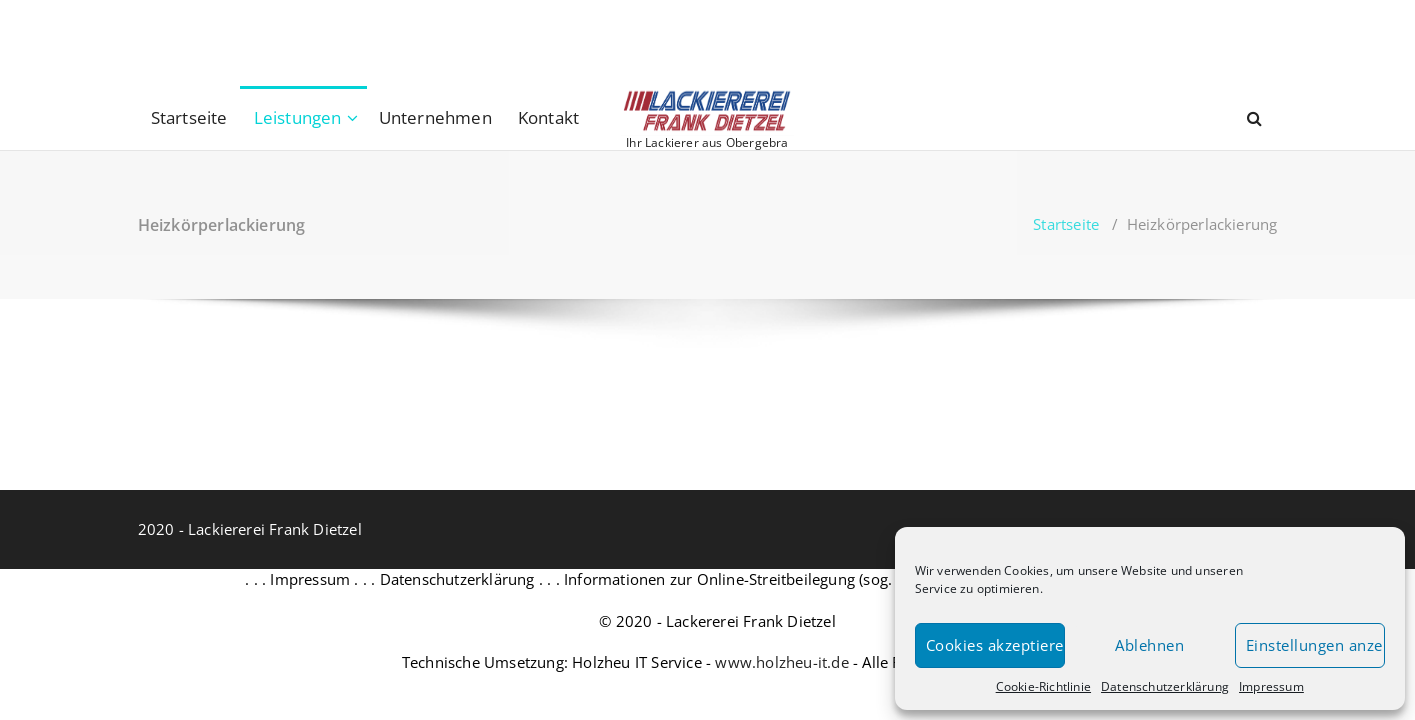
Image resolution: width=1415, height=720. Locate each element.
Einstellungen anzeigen (1315, 645)
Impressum (1271, 686)
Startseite (189, 117)
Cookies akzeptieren (995, 645)
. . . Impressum (297, 579)
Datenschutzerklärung (1165, 686)
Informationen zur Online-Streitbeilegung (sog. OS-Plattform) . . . (793, 579)
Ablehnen (1149, 645)
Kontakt (548, 117)
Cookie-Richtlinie (1043, 686)
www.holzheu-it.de (781, 662)
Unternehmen (435, 117)
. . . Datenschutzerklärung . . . (457, 579)
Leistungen (298, 117)
